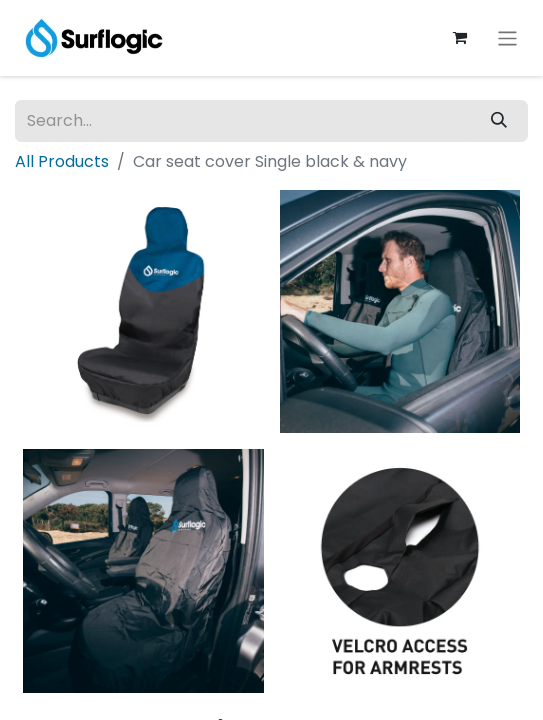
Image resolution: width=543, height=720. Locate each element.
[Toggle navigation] (507, 37)
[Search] (499, 121)
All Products (62, 161)
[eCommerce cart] (460, 38)
